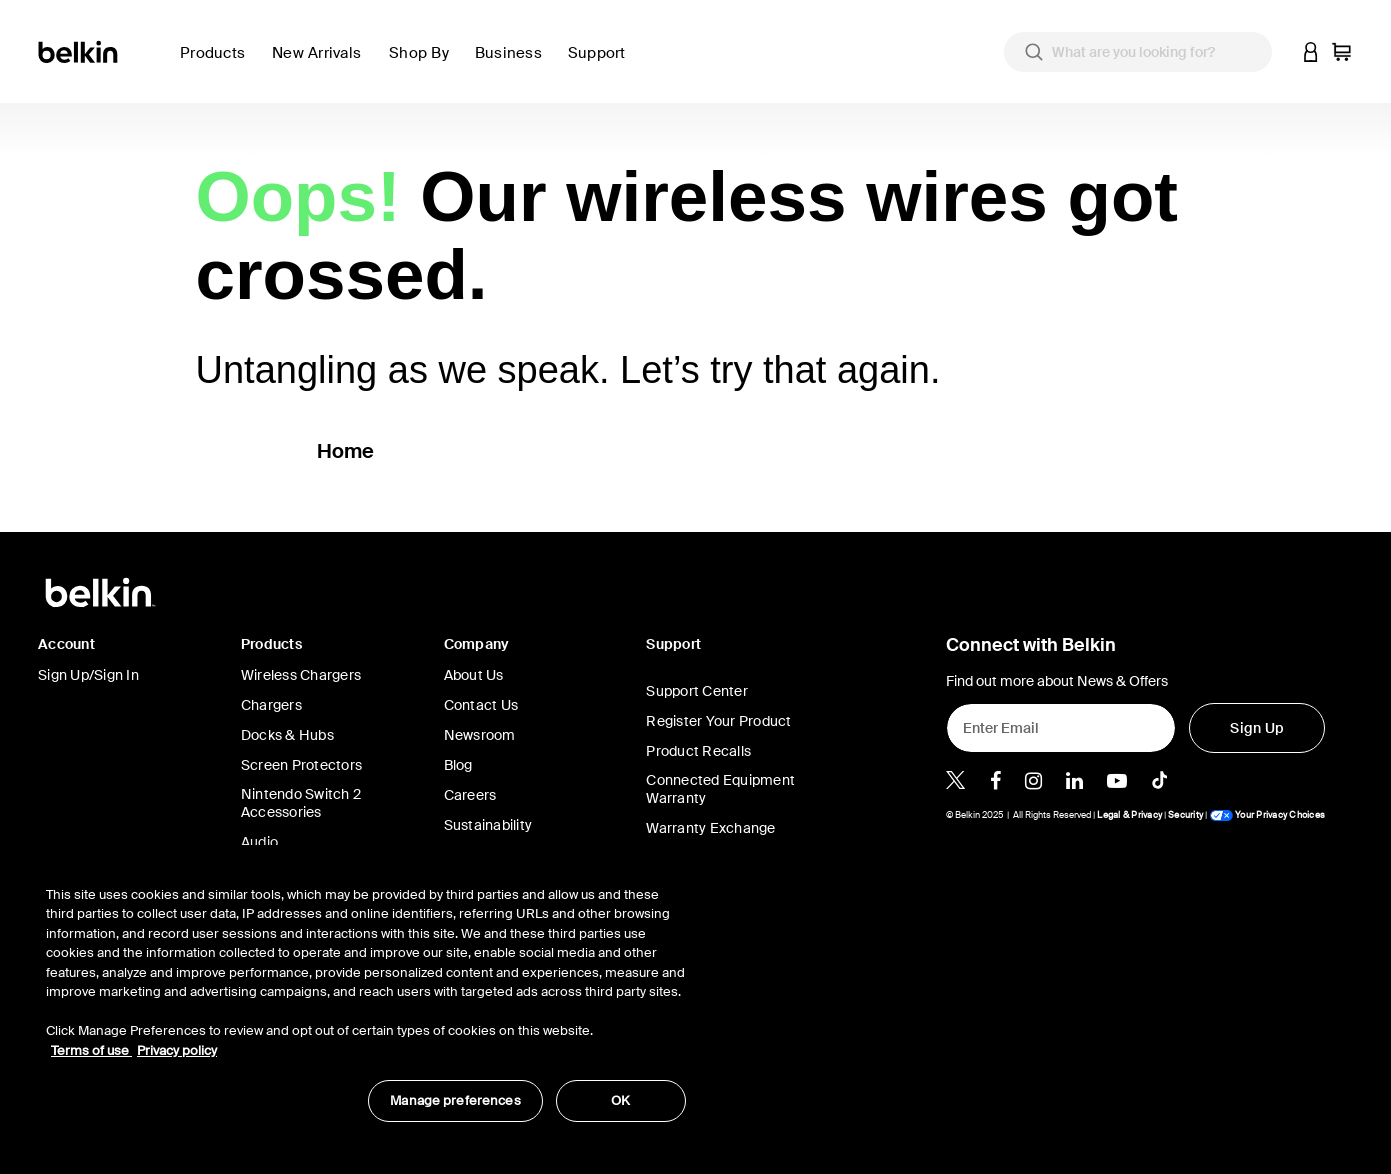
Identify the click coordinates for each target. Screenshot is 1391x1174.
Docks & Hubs (287, 735)
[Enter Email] (1061, 728)
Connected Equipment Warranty (720, 789)
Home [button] (346, 451)
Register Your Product (718, 721)
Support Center (697, 691)
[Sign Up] (1257, 728)
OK (620, 1100)
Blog (458, 765)
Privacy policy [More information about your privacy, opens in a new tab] (177, 1050)
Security (1185, 815)
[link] (322, 64)
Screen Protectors (301, 765)
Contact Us (481, 705)
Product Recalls (698, 751)
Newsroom (480, 735)
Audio (259, 842)
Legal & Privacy (1129, 815)
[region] (366, 993)
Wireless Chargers (301, 675)
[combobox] (1138, 52)
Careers (470, 795)
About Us (474, 675)
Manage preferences (455, 1100)
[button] (1311, 51)
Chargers (271, 705)
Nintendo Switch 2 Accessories (301, 803)
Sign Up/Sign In (88, 675)
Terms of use (91, 1050)
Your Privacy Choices (1267, 815)
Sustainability (488, 825)
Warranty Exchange (710, 828)
